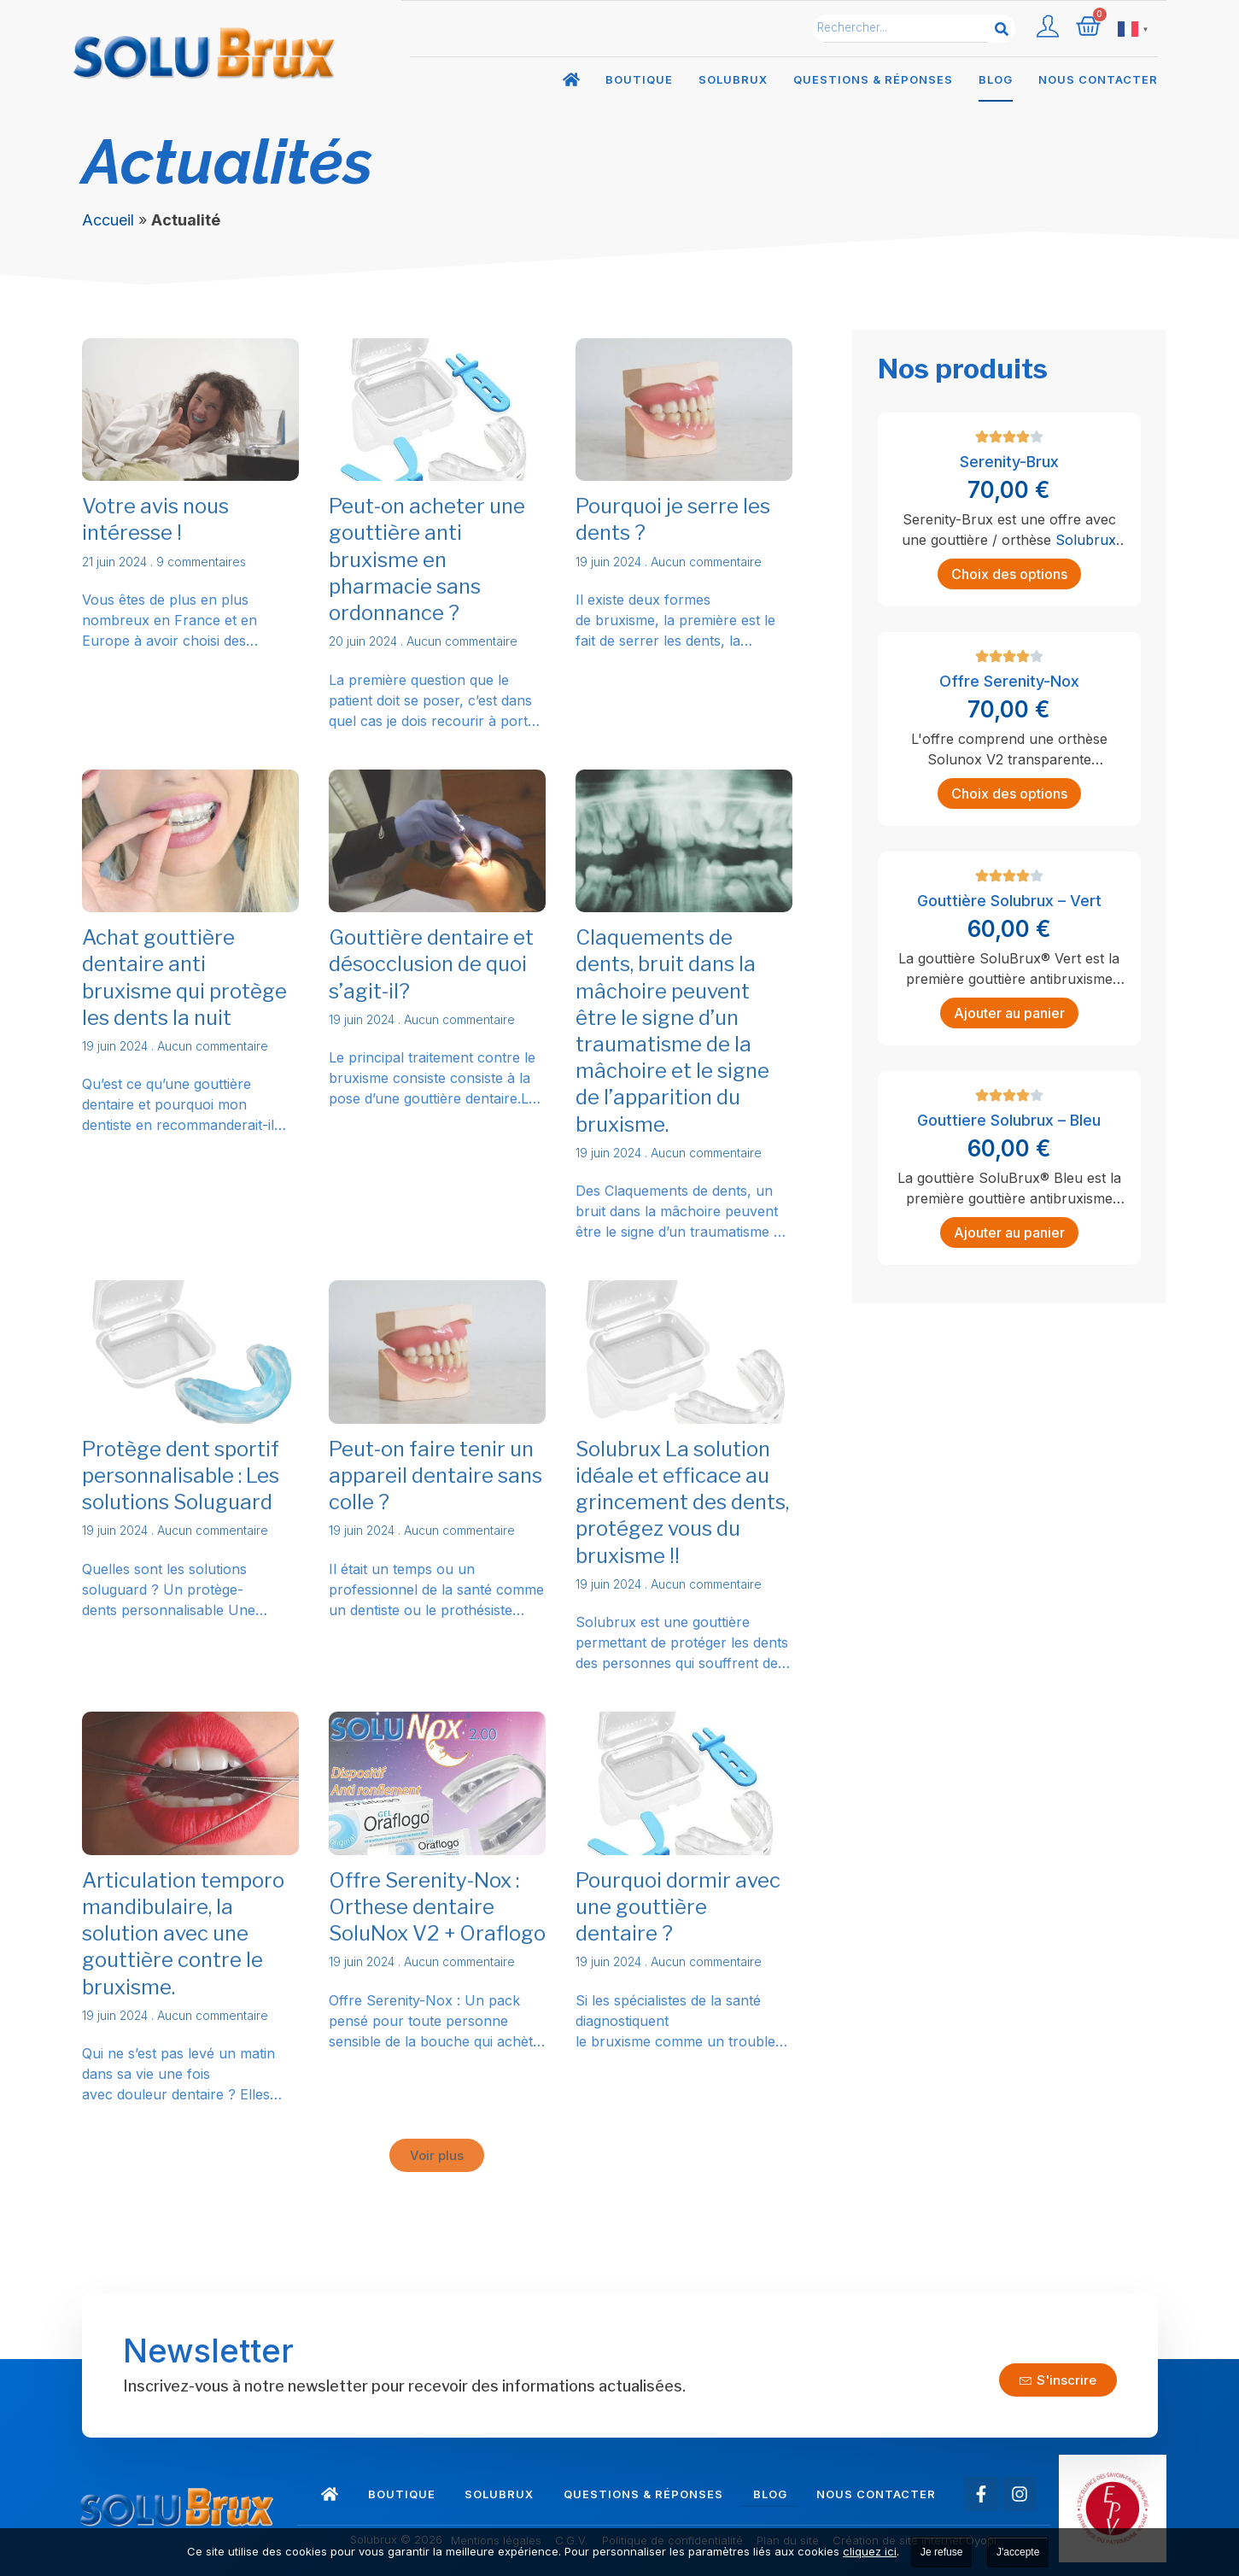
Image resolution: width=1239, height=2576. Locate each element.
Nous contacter (1098, 79)
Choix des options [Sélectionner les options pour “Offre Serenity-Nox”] (1009, 793)
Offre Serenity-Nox (1009, 681)
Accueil (108, 220)
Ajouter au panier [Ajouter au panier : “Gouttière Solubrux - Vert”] (1009, 1013)
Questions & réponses (873, 79)
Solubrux (733, 79)
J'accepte (1017, 2552)
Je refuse (941, 2552)
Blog (996, 79)
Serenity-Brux (1009, 462)
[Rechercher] (1001, 29)
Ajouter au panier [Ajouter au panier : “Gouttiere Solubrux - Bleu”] (1009, 1232)
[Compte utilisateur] (1048, 26)
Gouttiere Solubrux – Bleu (1009, 1120)
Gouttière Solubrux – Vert (1009, 901)
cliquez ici (870, 2551)
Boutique (639, 79)
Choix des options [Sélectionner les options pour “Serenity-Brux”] (1009, 574)
